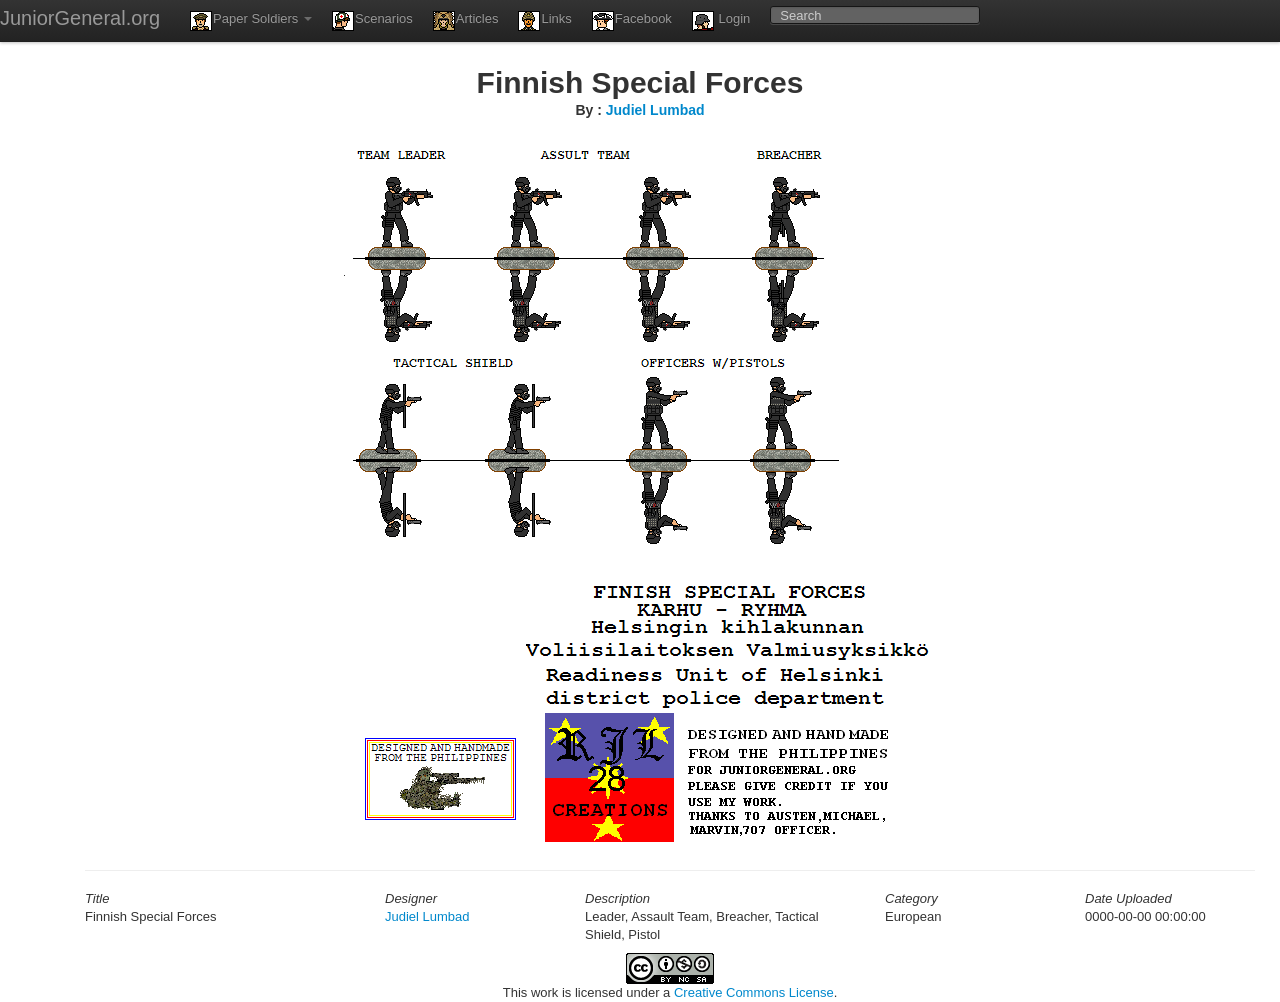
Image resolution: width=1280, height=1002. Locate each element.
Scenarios (372, 21)
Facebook (632, 21)
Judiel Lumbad (655, 110)
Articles (466, 21)
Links (544, 21)
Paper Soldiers (251, 21)
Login (721, 21)
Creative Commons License (754, 992)
